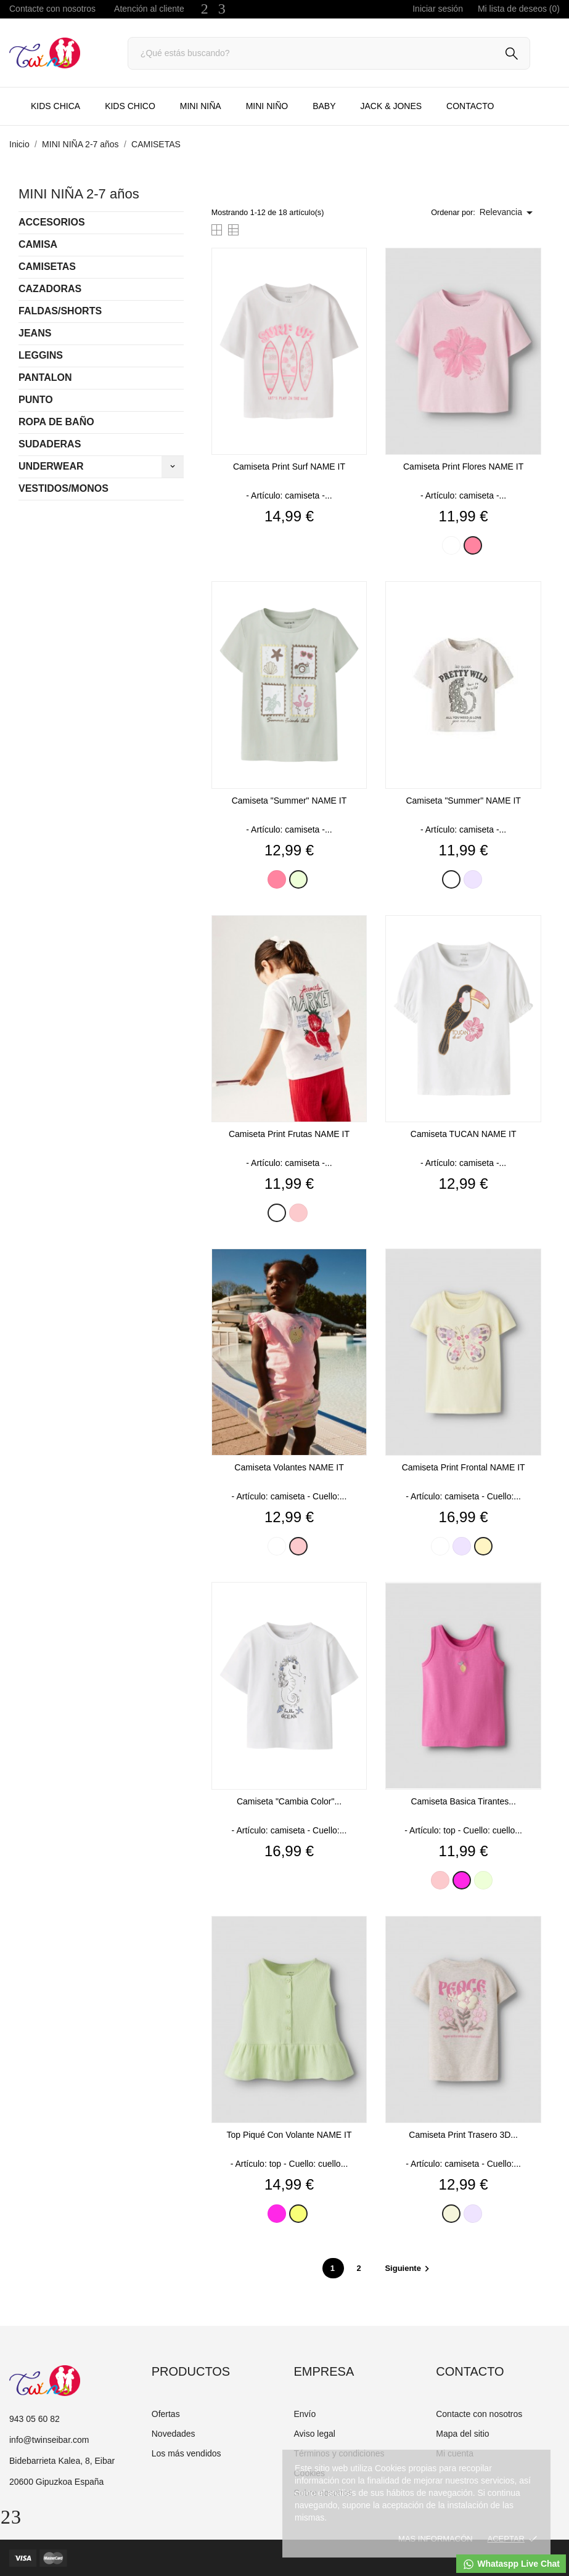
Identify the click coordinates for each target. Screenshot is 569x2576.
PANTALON (45, 377)
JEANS (34, 333)
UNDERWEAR (50, 466)
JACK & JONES (391, 106)
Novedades (173, 2434)
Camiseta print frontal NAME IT (463, 1467)
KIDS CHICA (55, 106)
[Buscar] (329, 53)
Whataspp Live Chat (511, 2564)
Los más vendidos (186, 2453)
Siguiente (409, 2268)
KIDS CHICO (130, 106)
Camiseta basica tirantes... (463, 1801)
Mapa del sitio (462, 2434)
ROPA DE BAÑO (56, 422)
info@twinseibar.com (49, 2440)
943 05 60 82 (34, 2419)
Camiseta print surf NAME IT (289, 466)
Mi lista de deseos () (519, 9)
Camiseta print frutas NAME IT (289, 1134)
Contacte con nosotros (52, 9)
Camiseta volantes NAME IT (288, 1467)
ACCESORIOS (51, 222)
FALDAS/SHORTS (60, 311)
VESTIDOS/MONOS (63, 488)
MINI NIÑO (267, 106)
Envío (304, 2414)
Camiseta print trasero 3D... (463, 2135)
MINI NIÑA (200, 106)
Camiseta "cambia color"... (289, 1801)
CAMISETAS (47, 266)
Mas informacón (435, 2538)
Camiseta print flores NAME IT (463, 466)
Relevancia (508, 212)
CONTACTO (470, 106)
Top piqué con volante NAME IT (288, 2135)
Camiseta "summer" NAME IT (289, 800)
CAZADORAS (49, 288)
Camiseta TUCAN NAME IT (464, 1134)
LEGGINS (40, 355)
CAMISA (37, 244)
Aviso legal (314, 2434)
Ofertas (166, 2414)
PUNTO (35, 399)
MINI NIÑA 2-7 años (78, 194)
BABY (324, 106)
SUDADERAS (49, 444)
